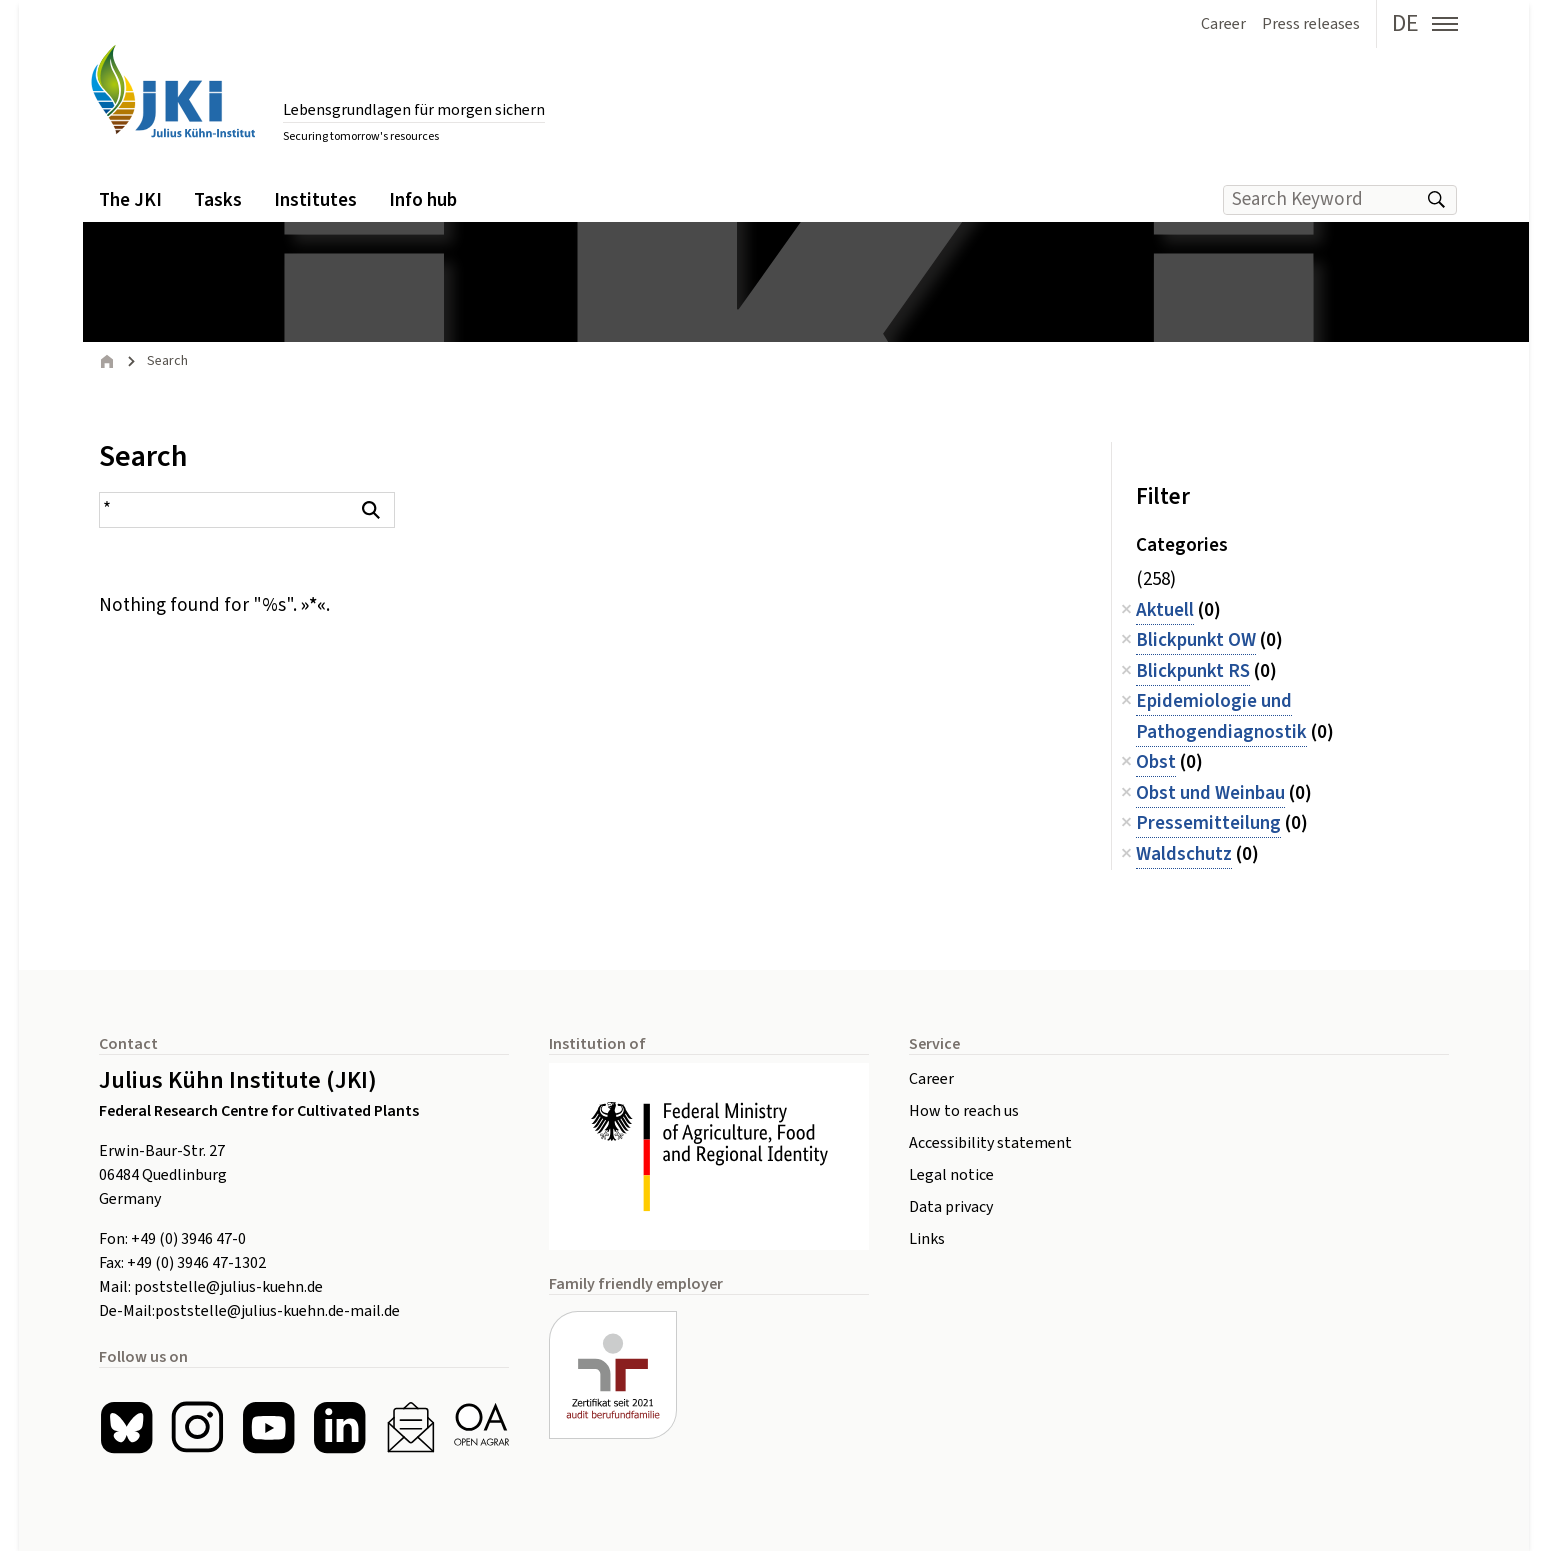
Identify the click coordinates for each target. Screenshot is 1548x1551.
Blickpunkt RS (1193, 671)
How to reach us (964, 1111)
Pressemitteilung (1208, 823)
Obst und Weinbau (1210, 793)
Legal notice (951, 1175)
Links (927, 1239)
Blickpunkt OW (1196, 640)
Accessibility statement (990, 1143)
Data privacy (951, 1207)
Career (931, 1079)
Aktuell (1165, 610)
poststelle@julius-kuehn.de (228, 1287)
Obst (1156, 762)
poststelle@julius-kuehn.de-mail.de (277, 1311)
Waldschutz (1184, 854)
